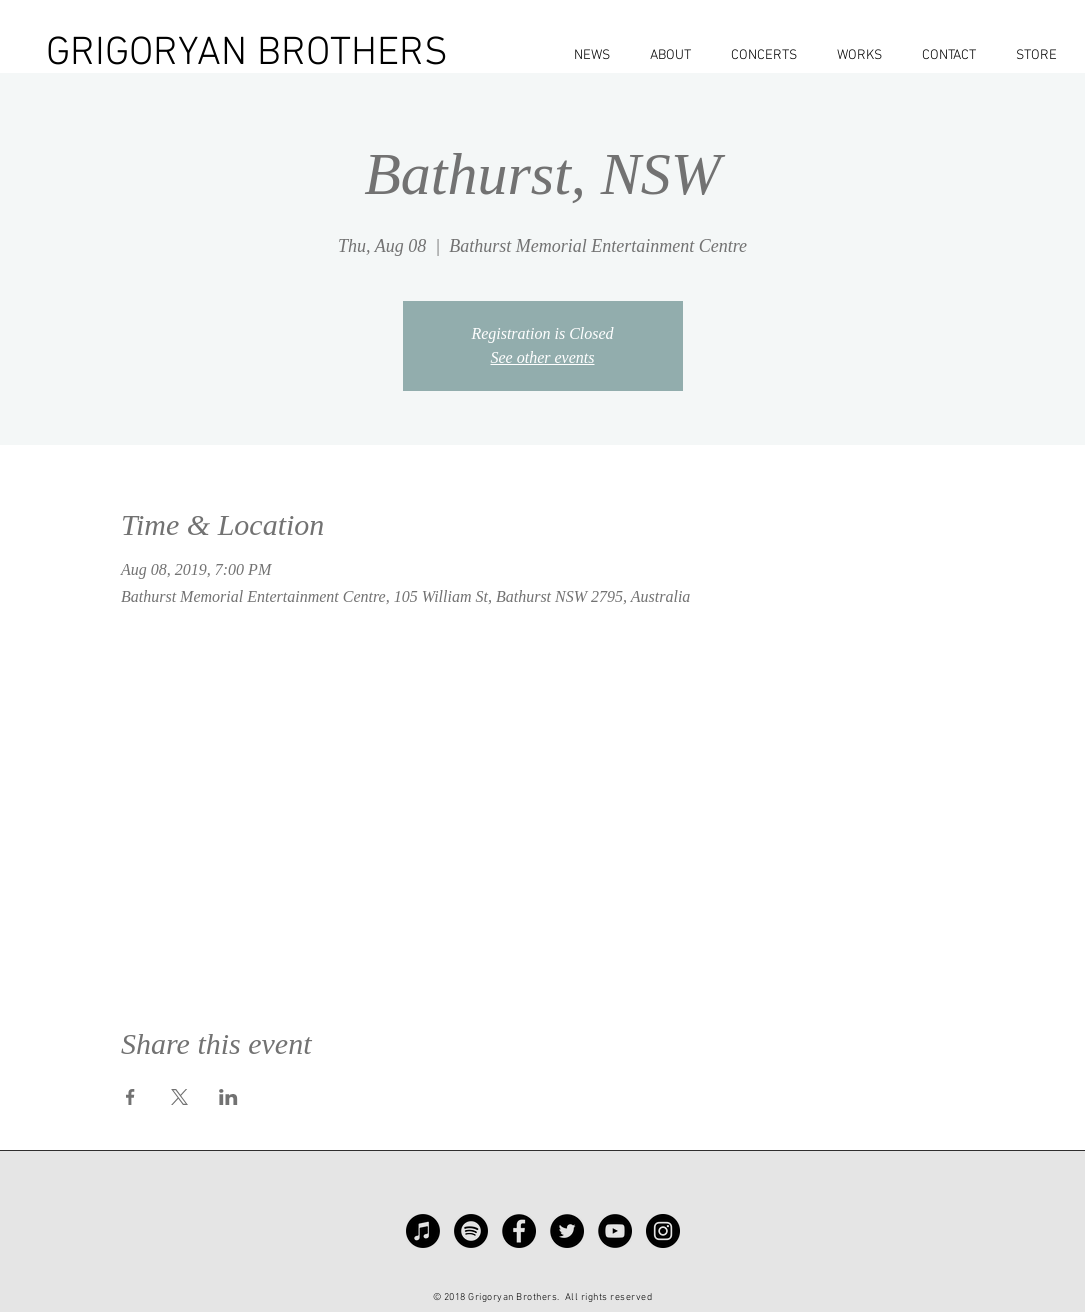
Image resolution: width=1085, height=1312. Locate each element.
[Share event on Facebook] (130, 1097)
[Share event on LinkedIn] (228, 1097)
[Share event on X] (179, 1097)
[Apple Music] (423, 1231)
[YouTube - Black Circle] (615, 1231)
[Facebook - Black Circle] (519, 1231)
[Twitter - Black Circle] (567, 1231)
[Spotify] (471, 1231)
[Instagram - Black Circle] (663, 1231)
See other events (543, 357)
